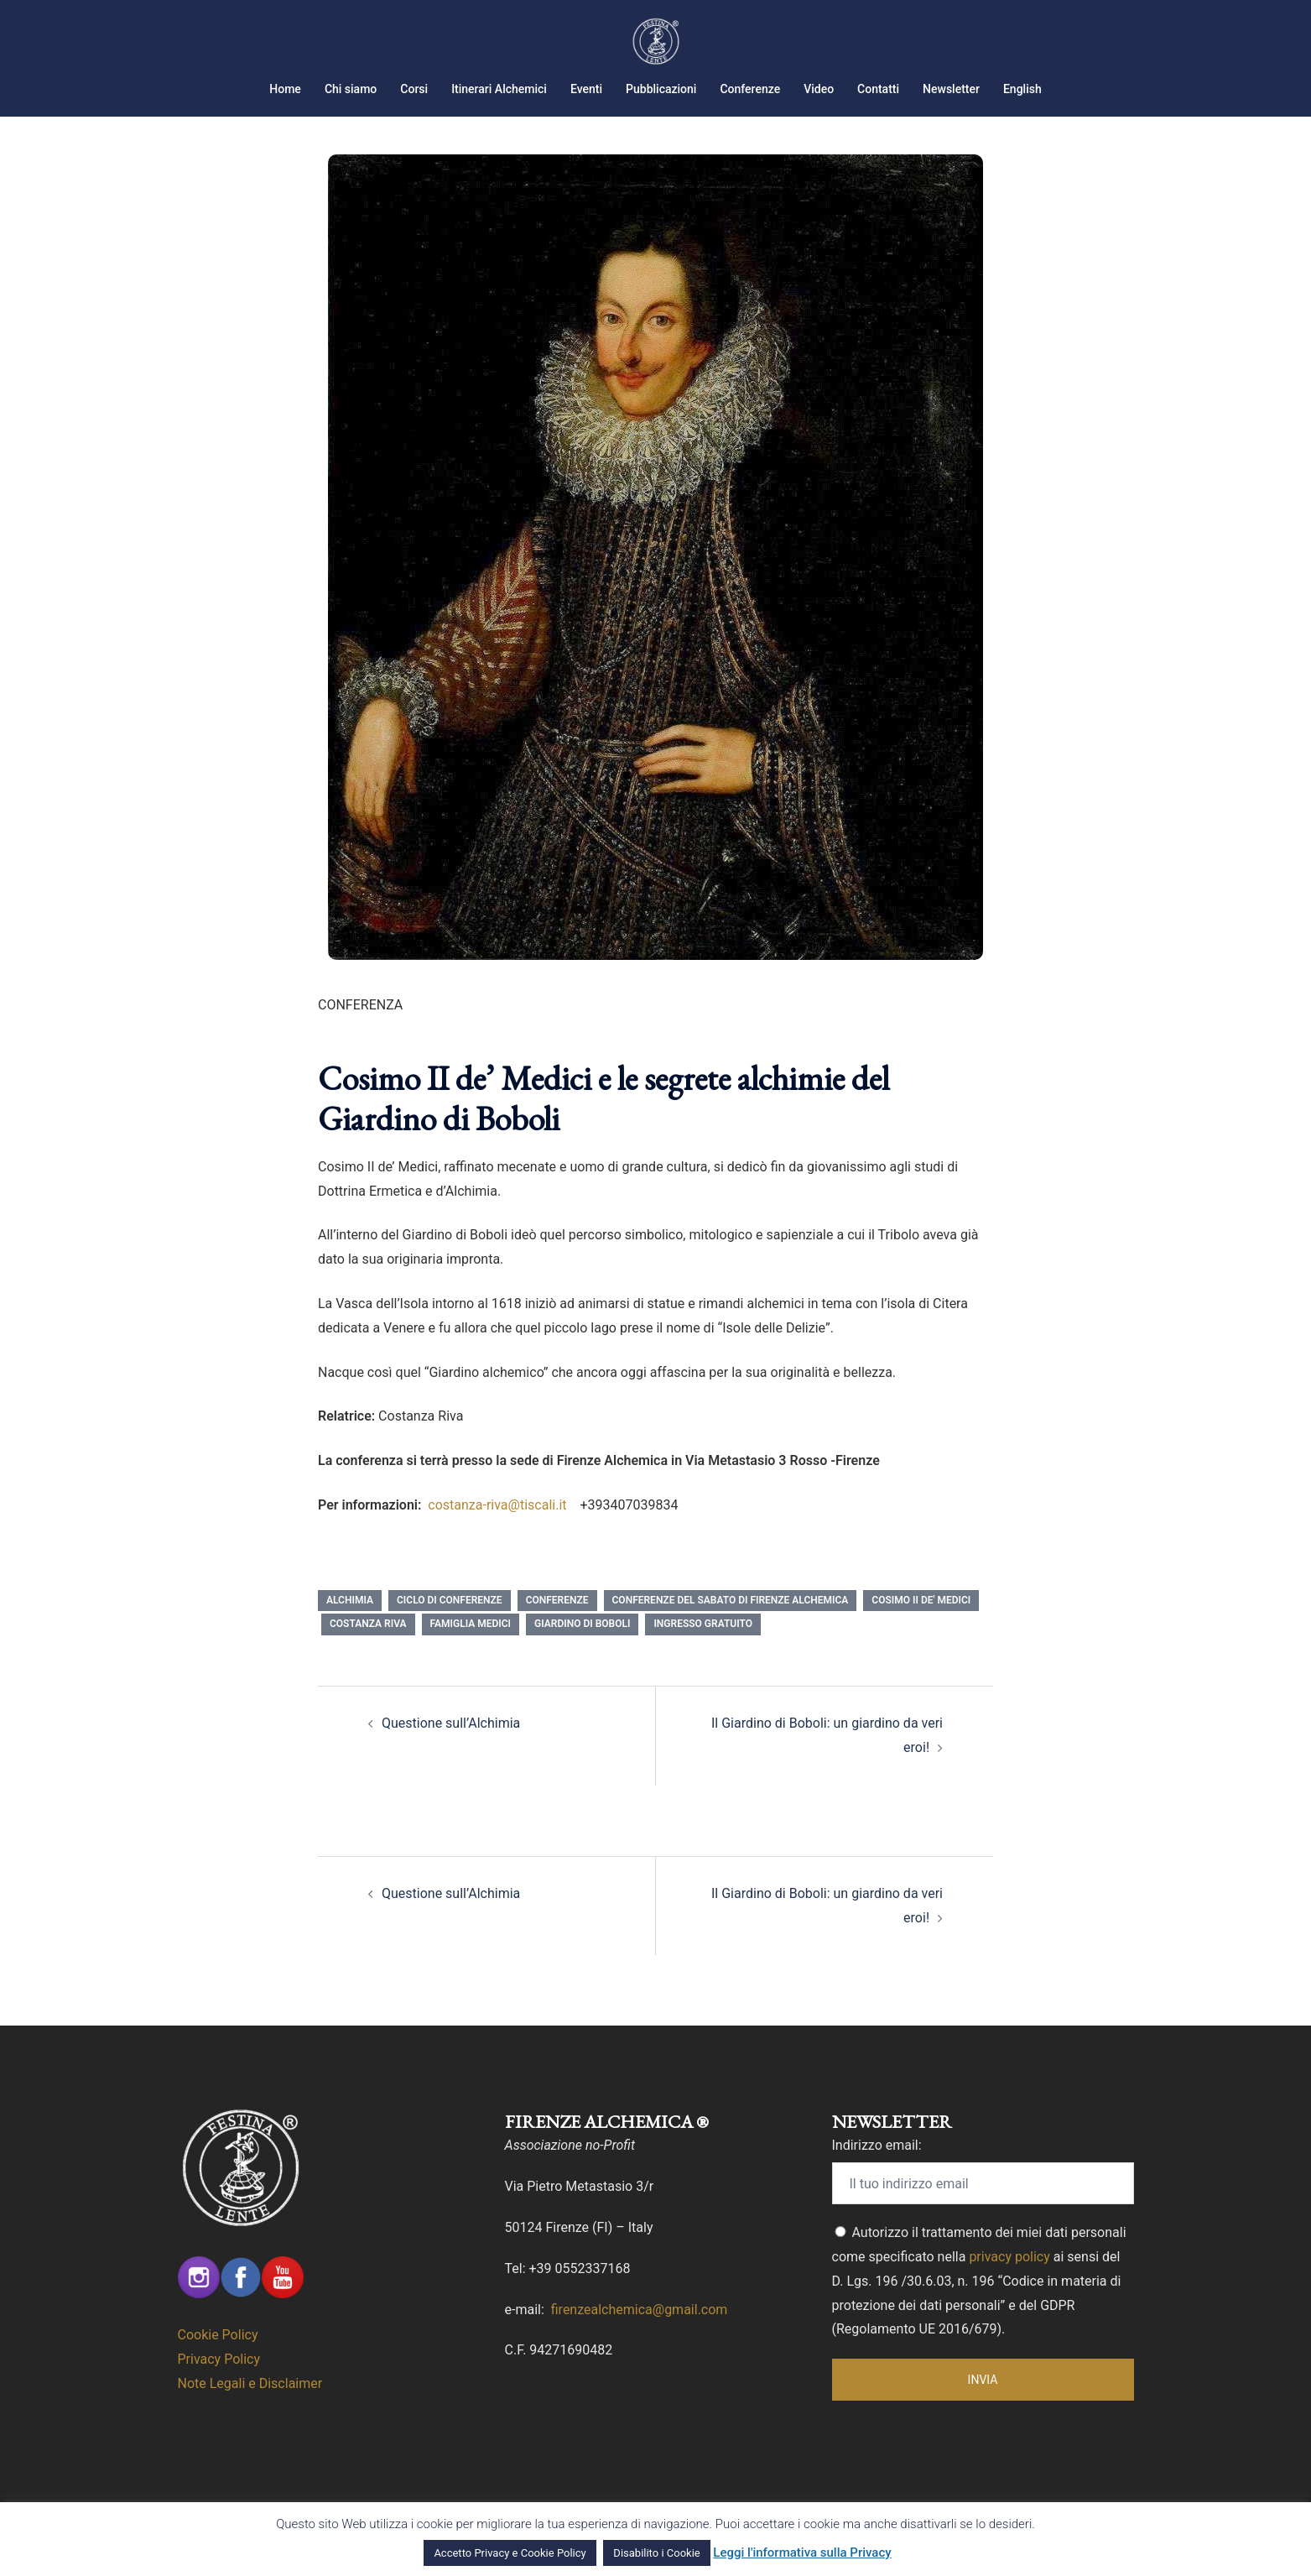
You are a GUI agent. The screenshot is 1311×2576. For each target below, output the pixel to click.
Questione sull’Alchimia (451, 1744)
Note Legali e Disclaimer (250, 2404)
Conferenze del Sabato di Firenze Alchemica (730, 1621)
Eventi (586, 89)
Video (819, 89)
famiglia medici (471, 1644)
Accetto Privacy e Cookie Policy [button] (509, 2553)
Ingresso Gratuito (702, 1644)
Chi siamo (351, 89)
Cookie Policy (218, 2356)
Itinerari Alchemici (499, 89)
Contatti (878, 89)
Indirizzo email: (877, 2166)
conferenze (557, 1621)
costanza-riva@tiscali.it (499, 1526)
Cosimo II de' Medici (920, 1621)
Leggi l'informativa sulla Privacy (802, 2552)
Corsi (414, 89)
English (1022, 89)
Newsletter (951, 89)
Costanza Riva (368, 1644)
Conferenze (750, 89)
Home (285, 89)
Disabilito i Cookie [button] (656, 2553)
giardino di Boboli (582, 1644)
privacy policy (1009, 2278)
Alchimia (349, 1621)
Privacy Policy (219, 2380)
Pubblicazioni (661, 89)
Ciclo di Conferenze (449, 1621)
